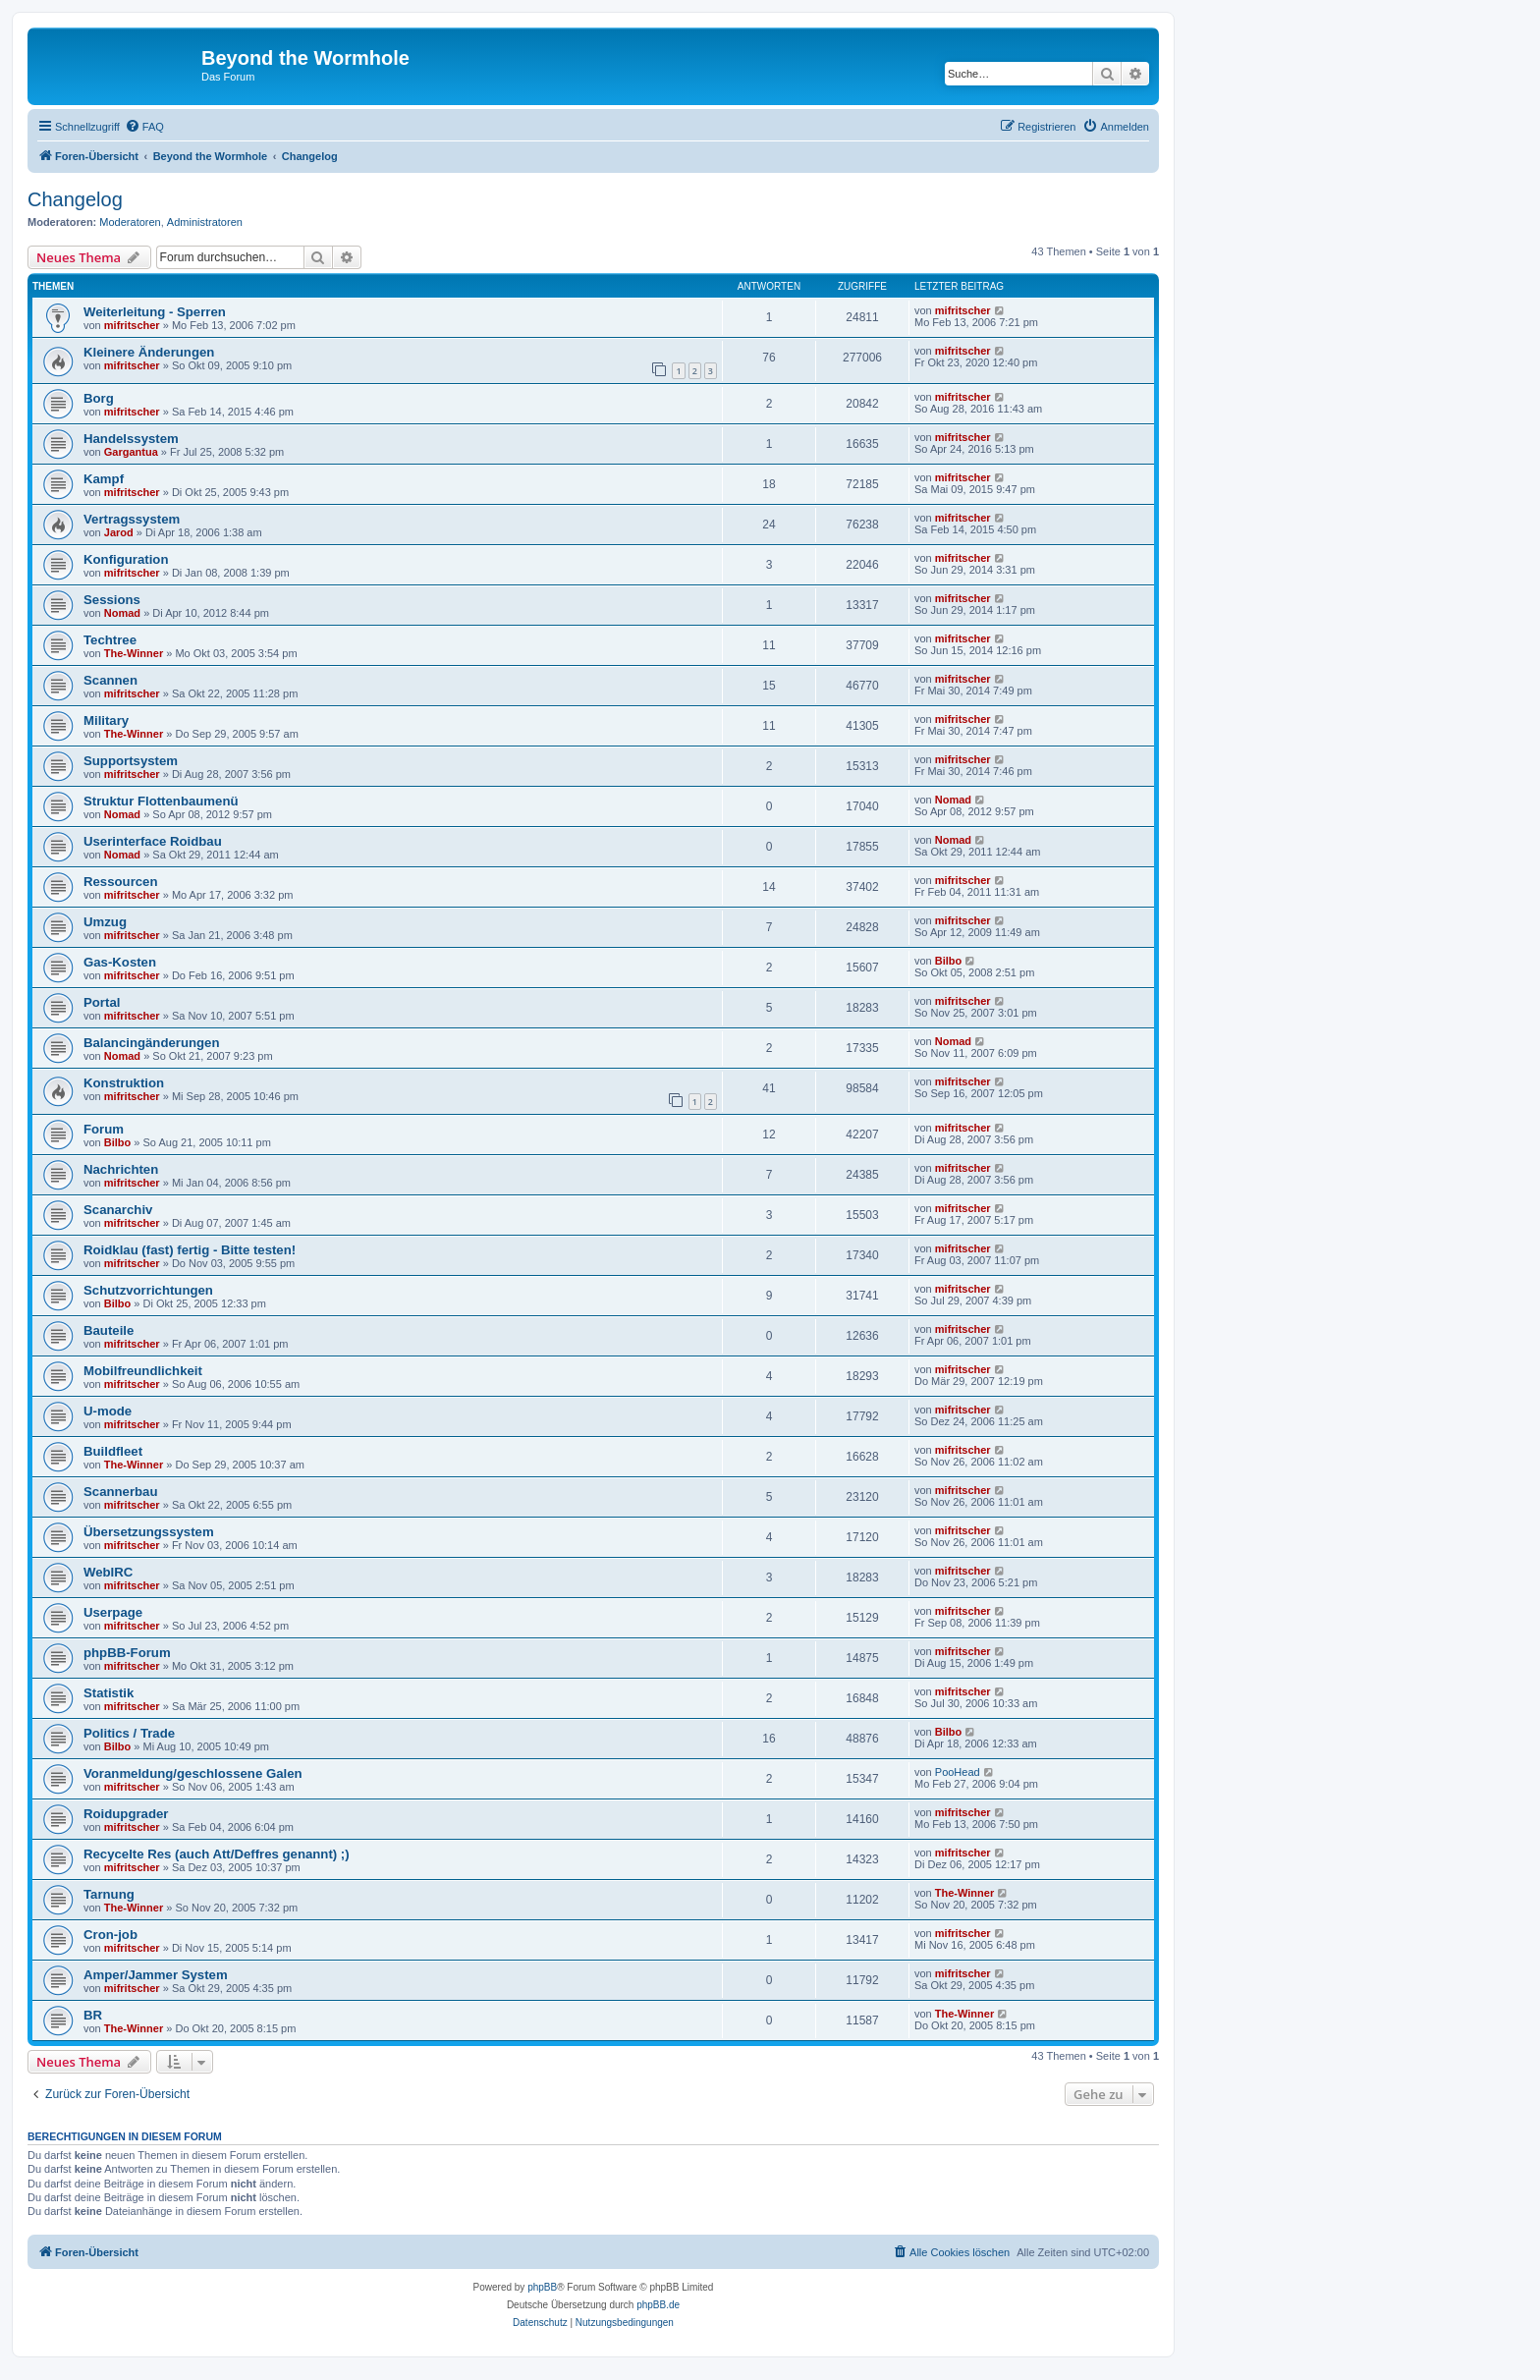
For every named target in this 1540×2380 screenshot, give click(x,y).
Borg (98, 398)
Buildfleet (112, 1451)
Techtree (110, 640)
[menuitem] (144, 126)
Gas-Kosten (119, 962)
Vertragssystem (131, 519)
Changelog (75, 199)
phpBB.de (658, 2304)
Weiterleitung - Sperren (154, 311)
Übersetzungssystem (148, 1531)
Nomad (122, 613)
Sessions (111, 599)
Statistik (108, 1693)
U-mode (107, 1411)
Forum (103, 1129)
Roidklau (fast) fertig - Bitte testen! (189, 1250)
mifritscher (132, 325)
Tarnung (109, 1894)
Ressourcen (120, 881)
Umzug (105, 921)
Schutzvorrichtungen (148, 1290)
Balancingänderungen (151, 1042)
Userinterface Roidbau (152, 841)
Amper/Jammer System (155, 1974)
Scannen (110, 680)
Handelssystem (131, 438)
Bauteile (108, 1330)
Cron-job (110, 1934)
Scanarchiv (117, 1209)
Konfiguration (125, 559)
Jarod (119, 532)
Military (106, 720)
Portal (101, 1002)
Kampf (103, 478)
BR (92, 2015)
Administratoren (205, 222)
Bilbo (948, 961)
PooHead (957, 1772)
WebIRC (108, 1572)
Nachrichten (120, 1169)
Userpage (112, 1612)
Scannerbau (120, 1491)
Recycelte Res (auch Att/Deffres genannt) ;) (216, 1854)
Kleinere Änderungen (148, 352)
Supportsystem (130, 760)
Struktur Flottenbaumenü (161, 801)
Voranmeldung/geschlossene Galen (192, 1773)
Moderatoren (129, 222)
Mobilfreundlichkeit (142, 1370)
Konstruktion (123, 1083)
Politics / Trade (129, 1733)
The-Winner (133, 653)
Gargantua (131, 452)
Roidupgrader (125, 1813)
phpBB (542, 2287)
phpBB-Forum (127, 1652)
